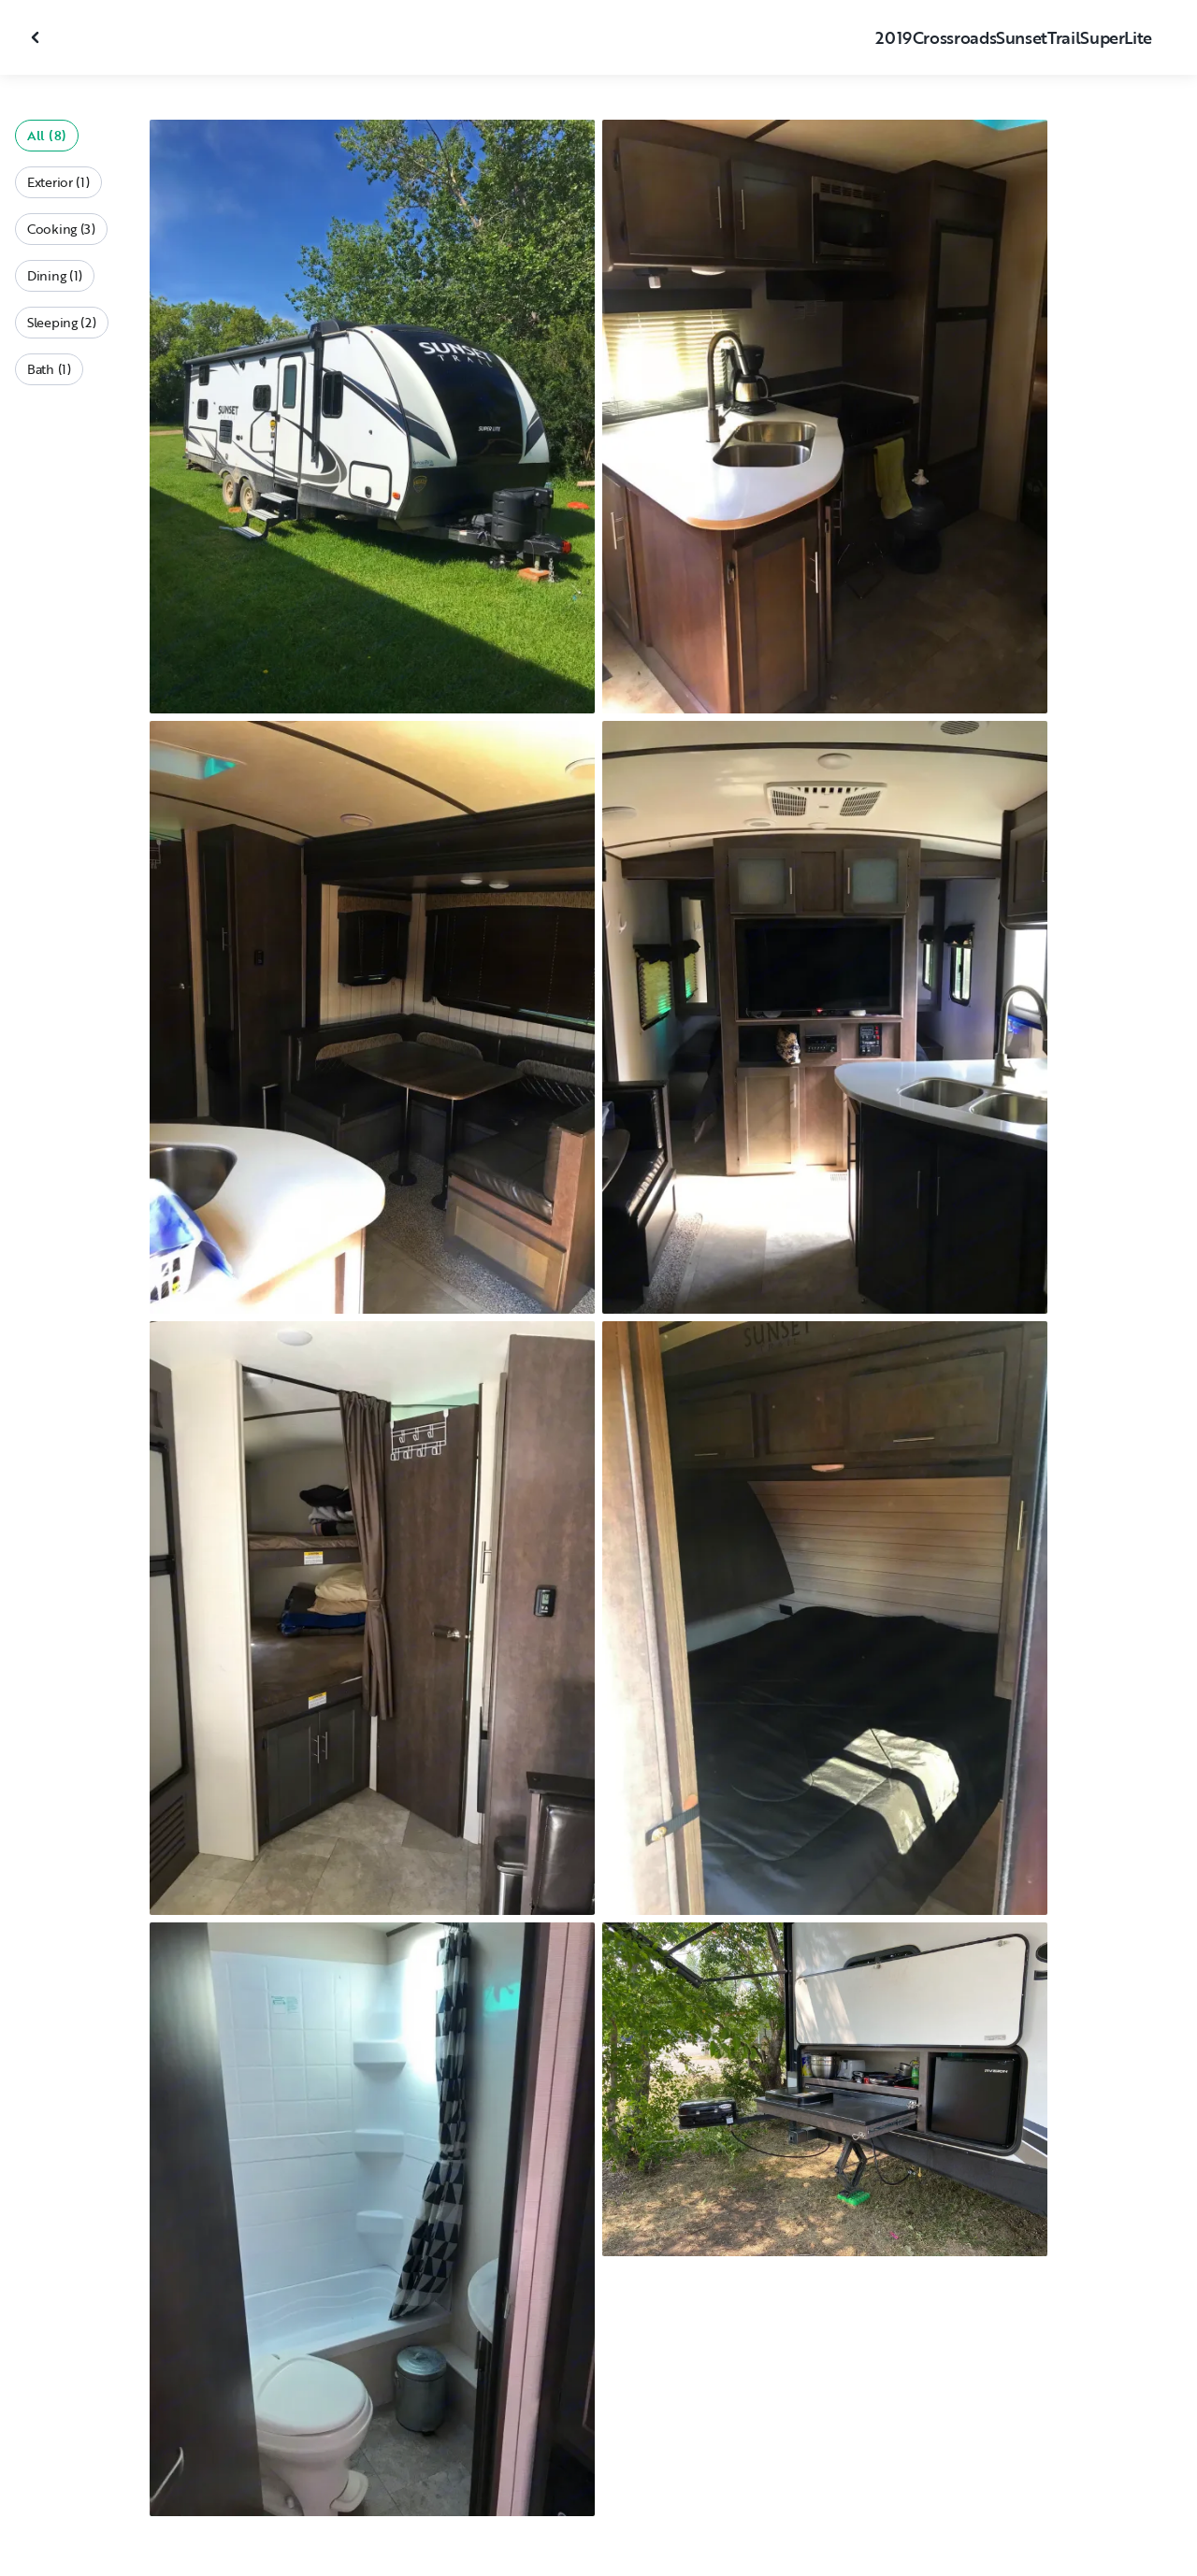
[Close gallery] (37, 37)
